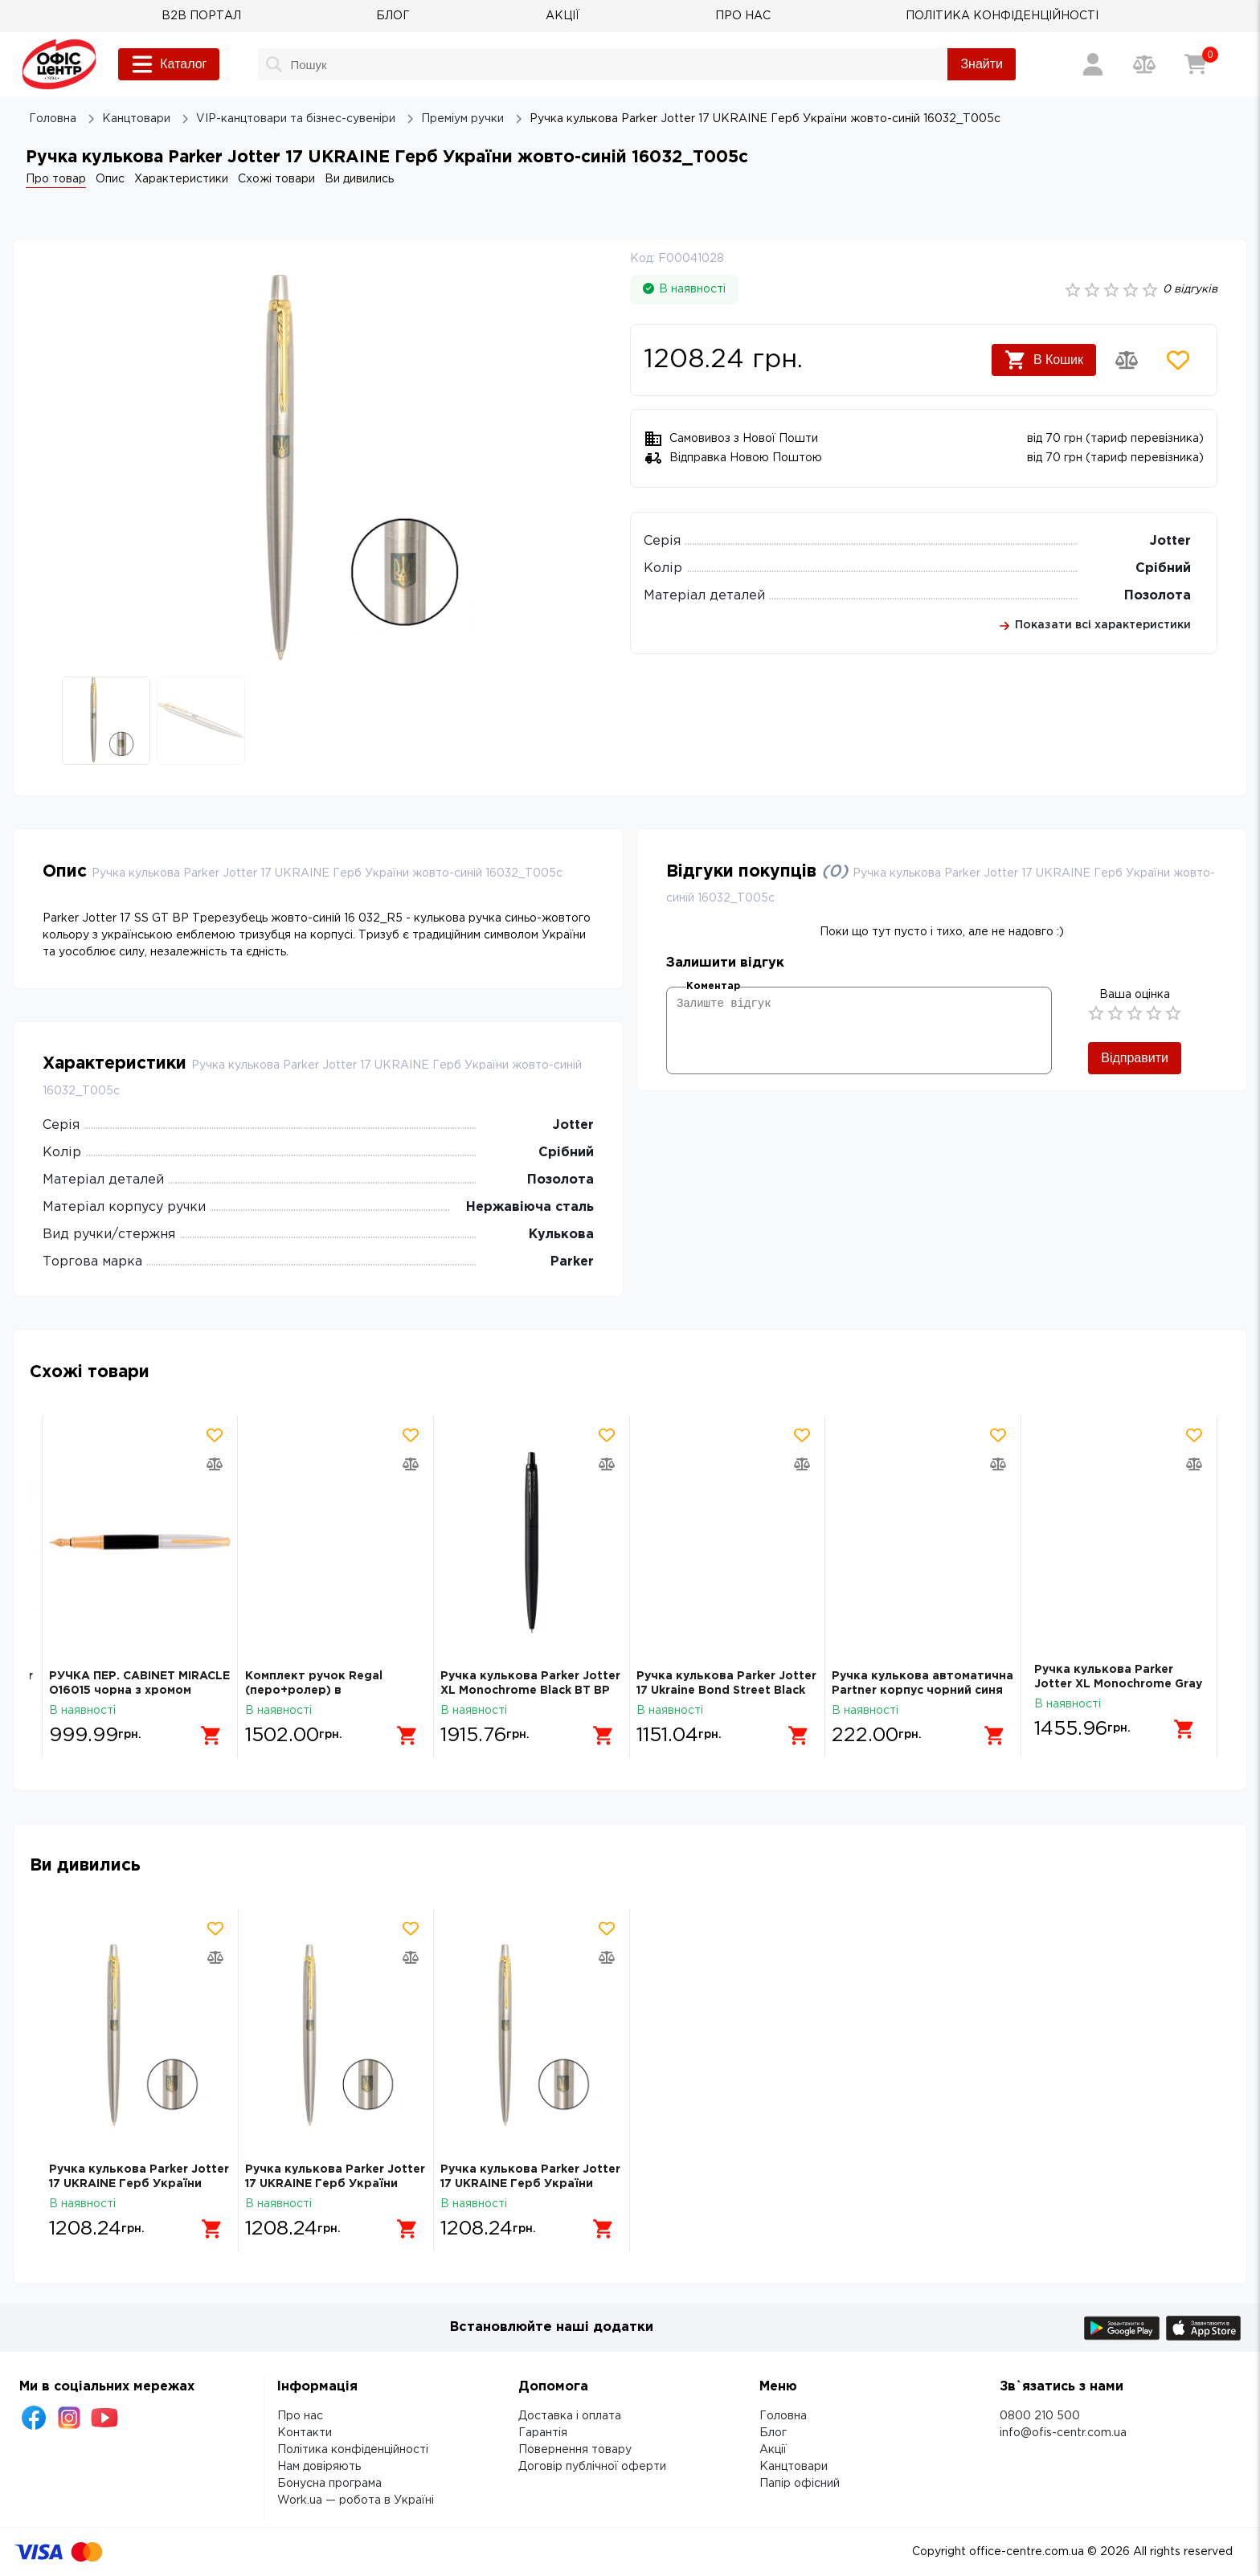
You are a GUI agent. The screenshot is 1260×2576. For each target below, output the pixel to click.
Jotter (1170, 541)
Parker (572, 1262)
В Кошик (1043, 360)
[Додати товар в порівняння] (1126, 360)
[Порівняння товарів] (1144, 64)
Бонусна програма (329, 2483)
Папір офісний (799, 2483)
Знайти (981, 64)
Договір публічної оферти (592, 2467)
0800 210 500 (1040, 2416)
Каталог (169, 64)
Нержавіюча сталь (530, 1207)
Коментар (713, 986)
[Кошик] (1195, 64)
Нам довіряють (319, 2467)
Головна (783, 2416)
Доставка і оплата (569, 2416)
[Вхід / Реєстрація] (1093, 64)
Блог (773, 2433)
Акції (773, 2450)
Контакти (304, 2433)
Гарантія (542, 2433)
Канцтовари (793, 2467)
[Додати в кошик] (205, 1729)
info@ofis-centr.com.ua (1063, 2433)
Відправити (1134, 1058)
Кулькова (561, 1235)
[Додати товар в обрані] (1178, 360)
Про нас (300, 2416)
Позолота (1157, 596)
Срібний (1163, 568)
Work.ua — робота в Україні (355, 2500)
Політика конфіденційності (352, 2450)
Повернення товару (575, 2450)
